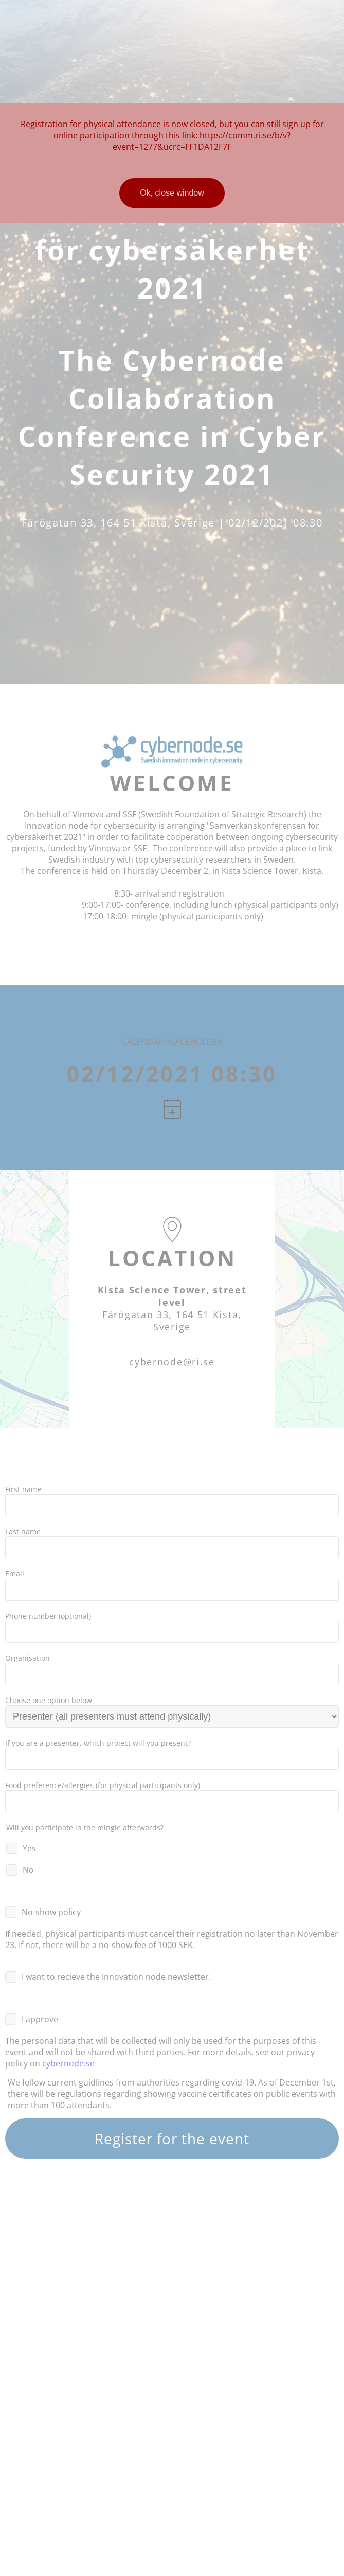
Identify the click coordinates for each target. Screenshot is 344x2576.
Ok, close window (172, 192)
